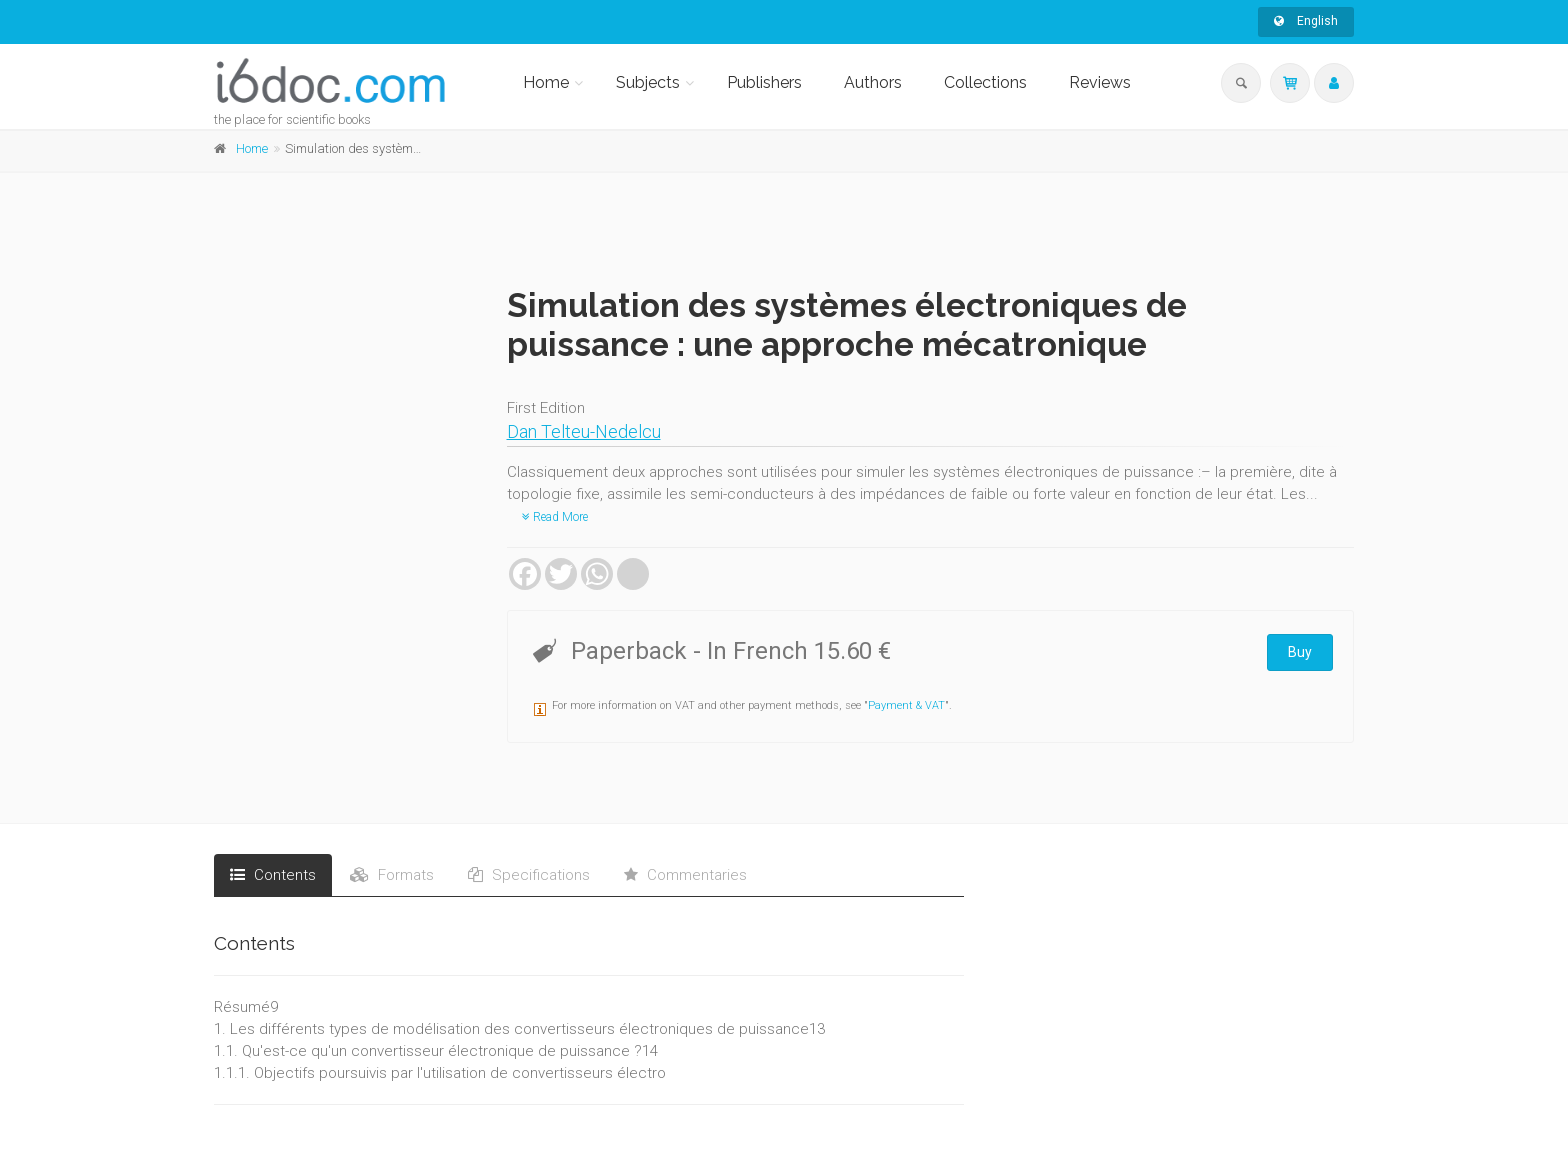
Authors (873, 82)
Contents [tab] (273, 875)
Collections (985, 82)
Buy (1300, 652)
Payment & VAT (906, 705)
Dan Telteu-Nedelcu (584, 431)
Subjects (648, 82)
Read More (555, 517)
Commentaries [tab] (685, 875)
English (1306, 21)
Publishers (764, 82)
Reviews (1100, 82)
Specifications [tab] (529, 875)
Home (546, 82)
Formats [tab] (392, 875)
